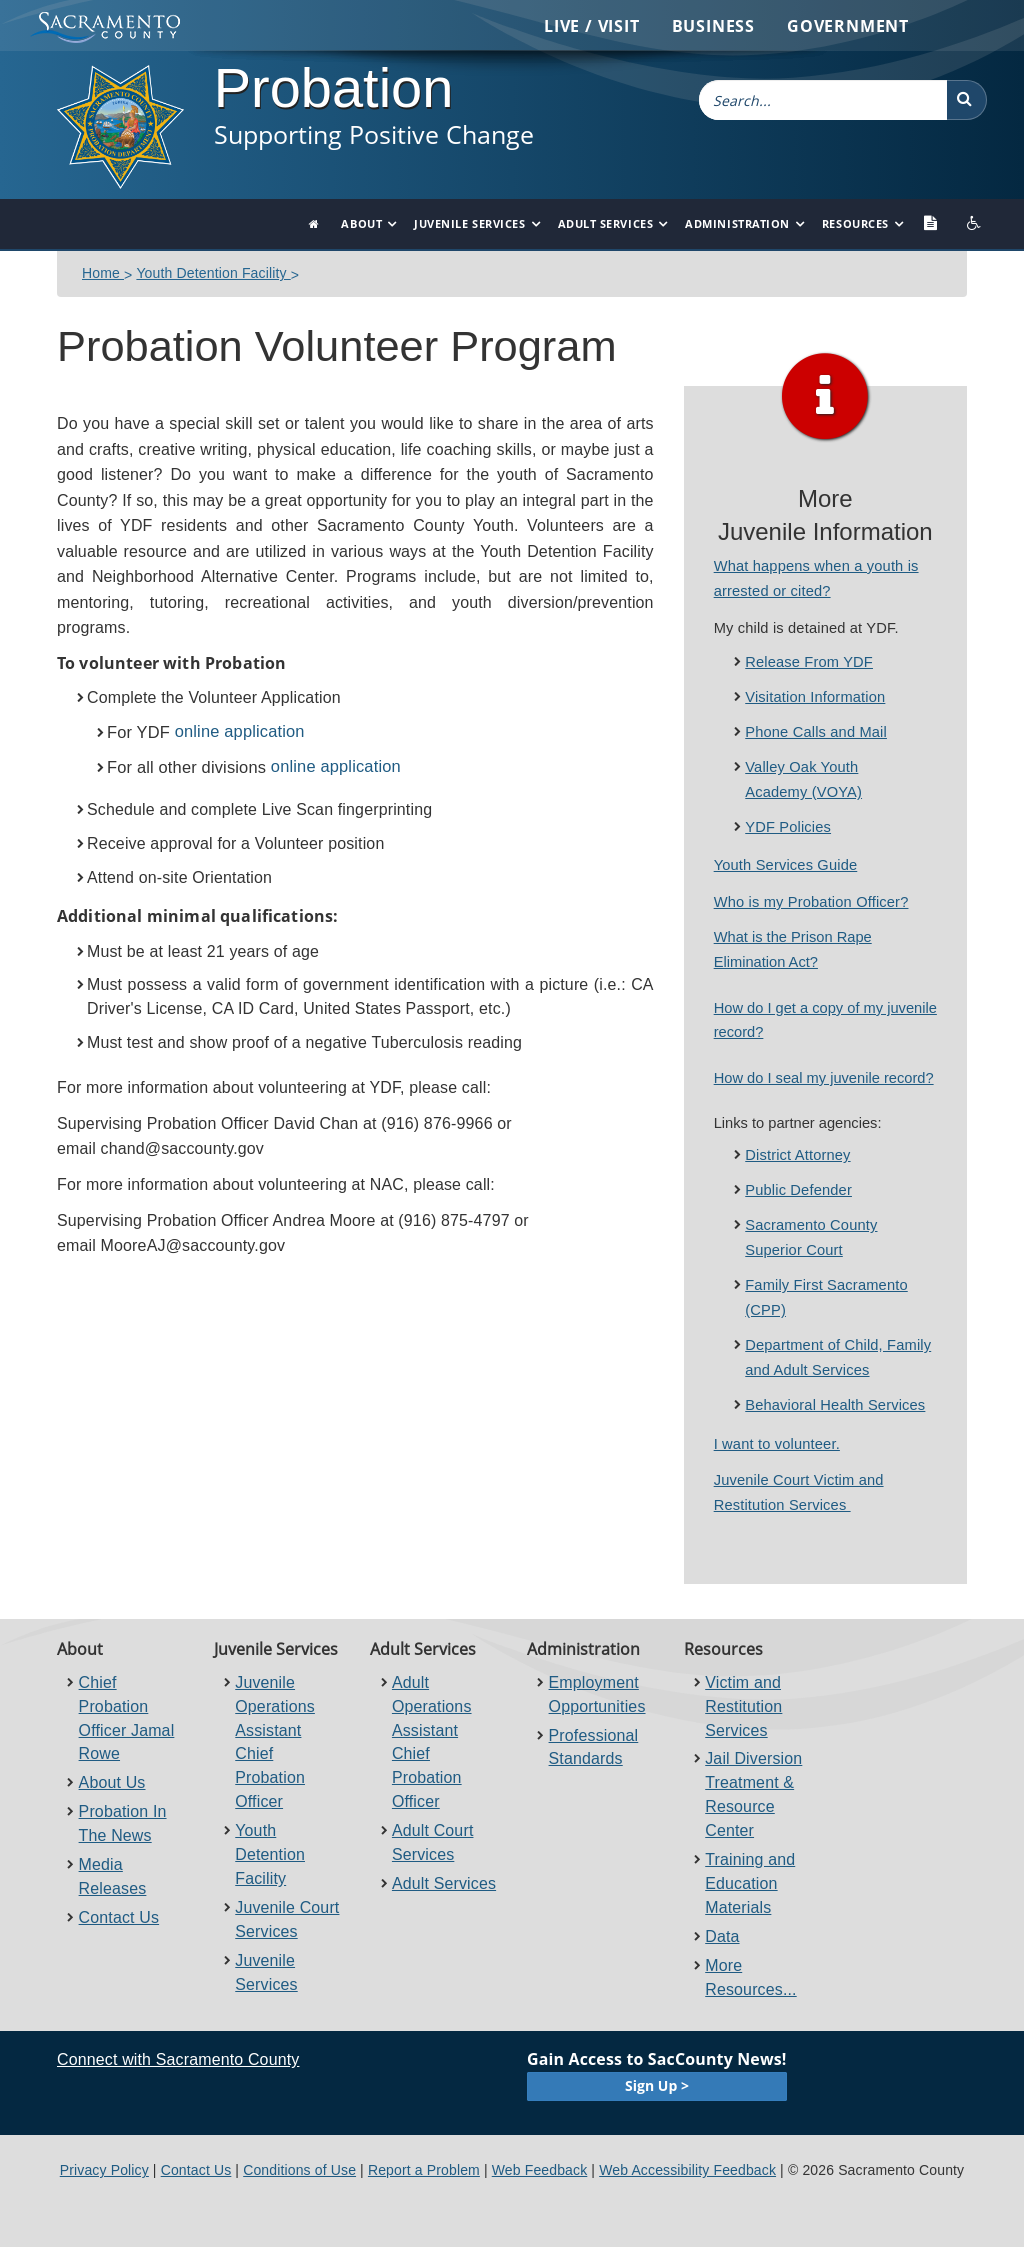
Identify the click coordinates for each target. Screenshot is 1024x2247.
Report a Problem (424, 2170)
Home (103, 273)
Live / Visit (592, 26)
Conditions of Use (299, 2170)
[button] (967, 100)
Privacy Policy (104, 2170)
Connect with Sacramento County (178, 2059)
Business (713, 26)
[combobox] (823, 100)
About (361, 223)
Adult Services (606, 223)
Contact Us (119, 1917)
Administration (737, 223)
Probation (334, 87)
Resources (855, 223)
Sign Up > (657, 2085)
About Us (112, 1782)
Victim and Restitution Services (743, 1706)
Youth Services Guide (786, 865)
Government (848, 26)
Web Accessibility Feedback (687, 2170)
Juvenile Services (469, 223)
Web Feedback (540, 2170)
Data (722, 1936)
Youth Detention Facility (213, 273)
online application (240, 731)
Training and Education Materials (750, 1883)
